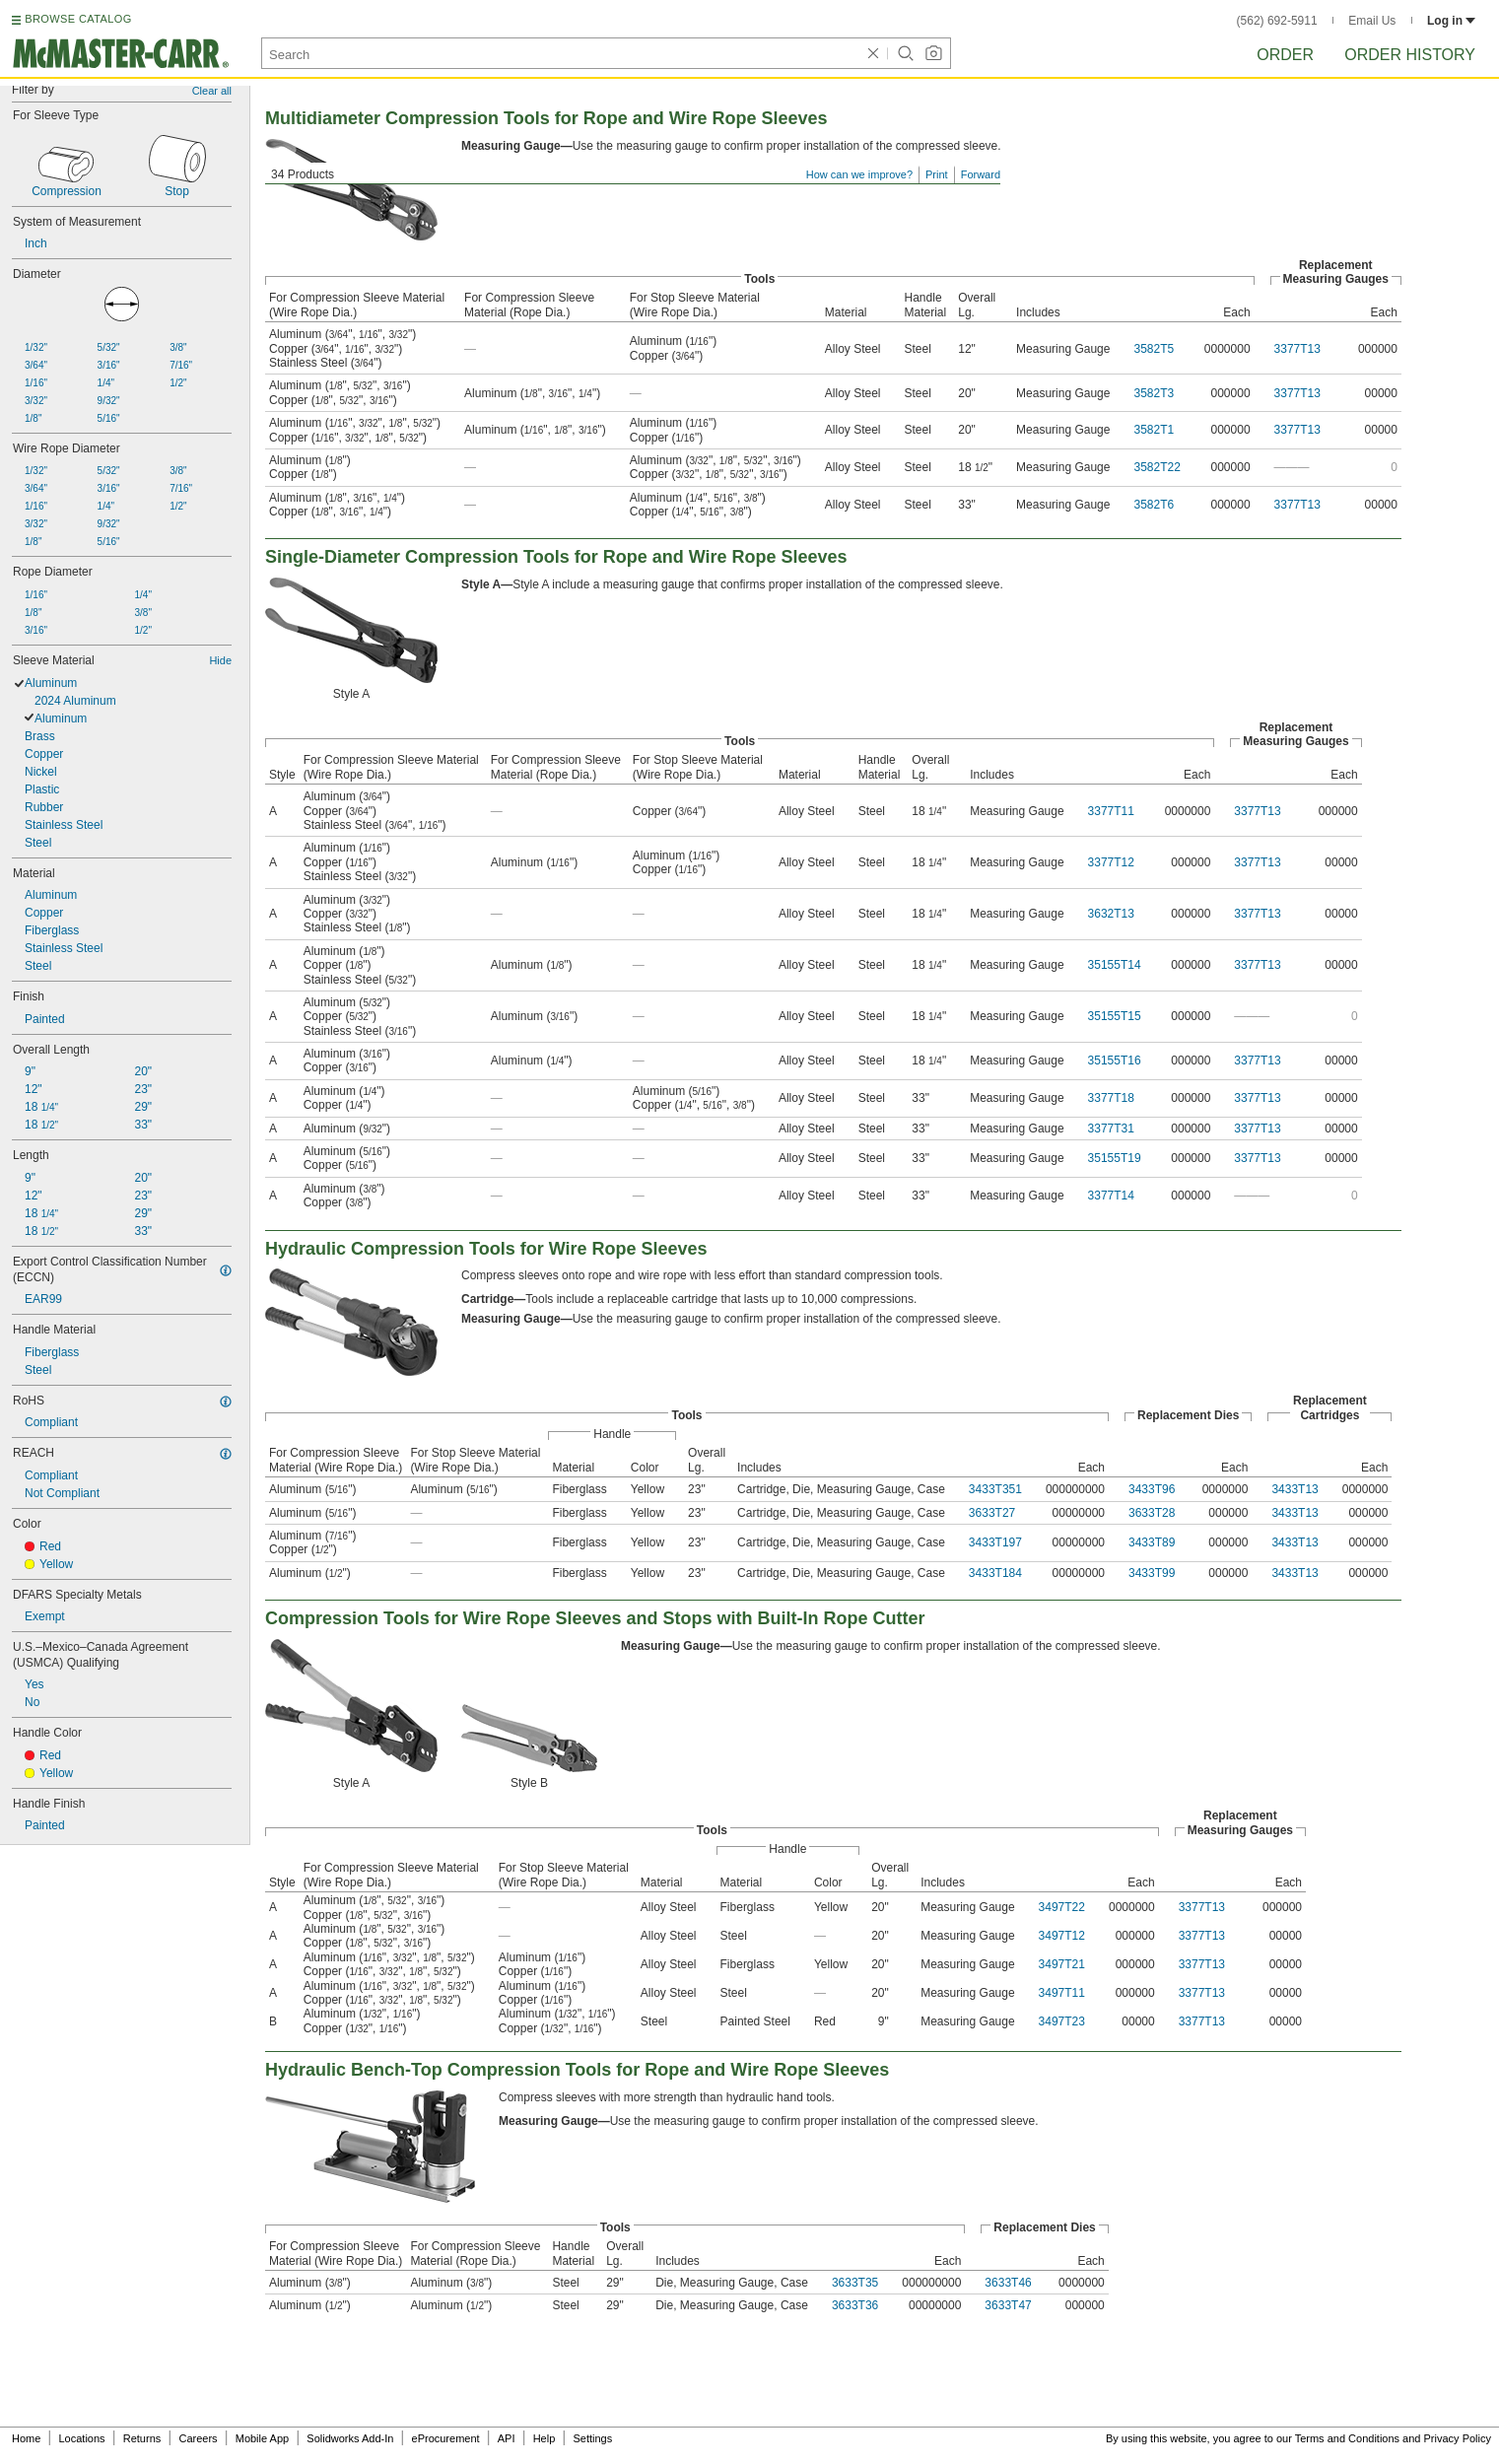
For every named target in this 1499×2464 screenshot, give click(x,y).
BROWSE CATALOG (78, 19)
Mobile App (262, 2438)
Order (1285, 54)
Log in (1451, 21)
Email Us (1372, 21)
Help (544, 2438)
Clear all (212, 91)
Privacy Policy (1457, 2438)
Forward (980, 174)
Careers (197, 2438)
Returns (142, 2438)
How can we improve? (859, 174)
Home (26, 2438)
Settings (592, 2438)
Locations (82, 2438)
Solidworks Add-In (350, 2438)
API (506, 2438)
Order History (1409, 54)
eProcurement (446, 2438)
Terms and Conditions (1347, 2438)
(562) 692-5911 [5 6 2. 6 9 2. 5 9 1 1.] (1277, 21)
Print (936, 174)
